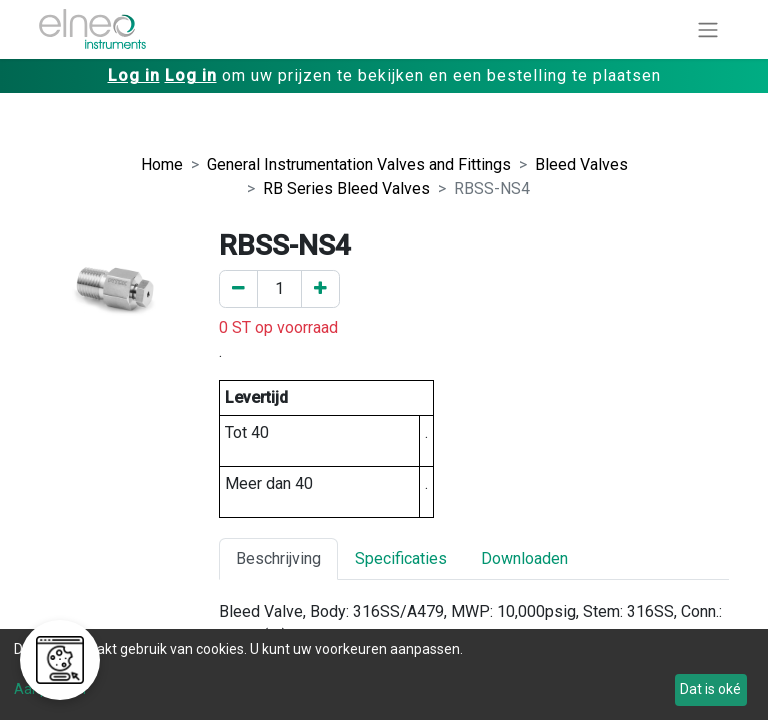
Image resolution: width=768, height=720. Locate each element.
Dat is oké (710, 689)
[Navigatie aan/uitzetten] (708, 29)
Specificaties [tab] (401, 558)
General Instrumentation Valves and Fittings (359, 164)
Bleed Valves (581, 164)
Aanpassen (50, 689)
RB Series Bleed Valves (346, 188)
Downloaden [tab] (524, 558)
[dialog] (384, 674)
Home (162, 164)
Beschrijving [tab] (278, 558)
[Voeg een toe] (320, 289)
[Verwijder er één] (238, 289)
